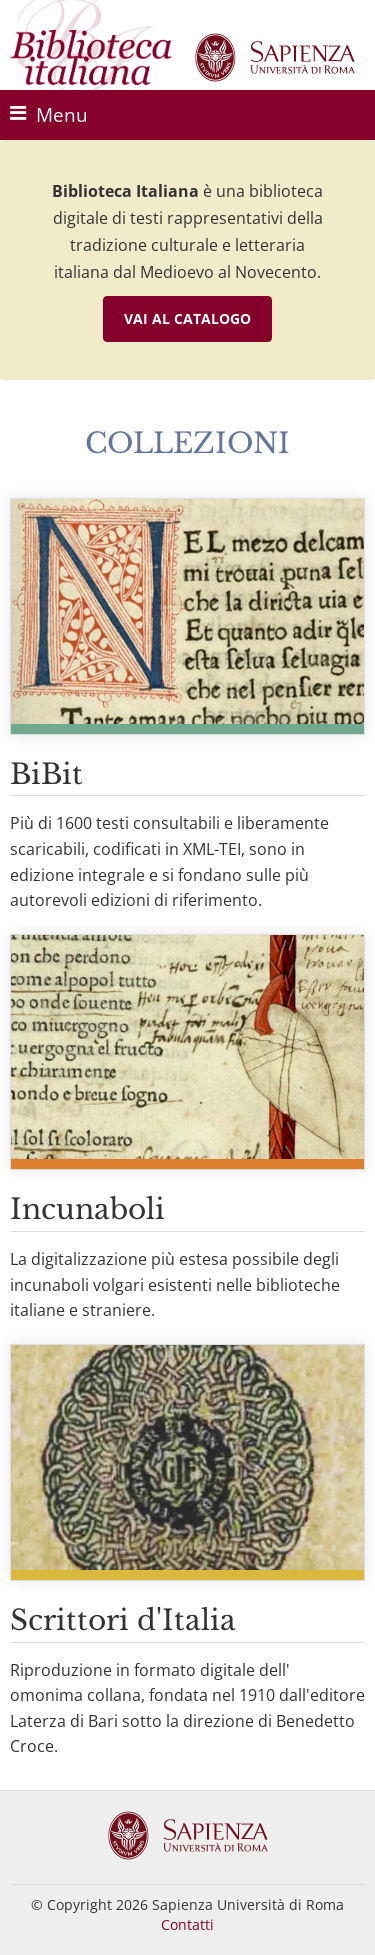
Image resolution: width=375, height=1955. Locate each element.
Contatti (187, 1924)
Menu (49, 115)
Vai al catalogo (187, 318)
